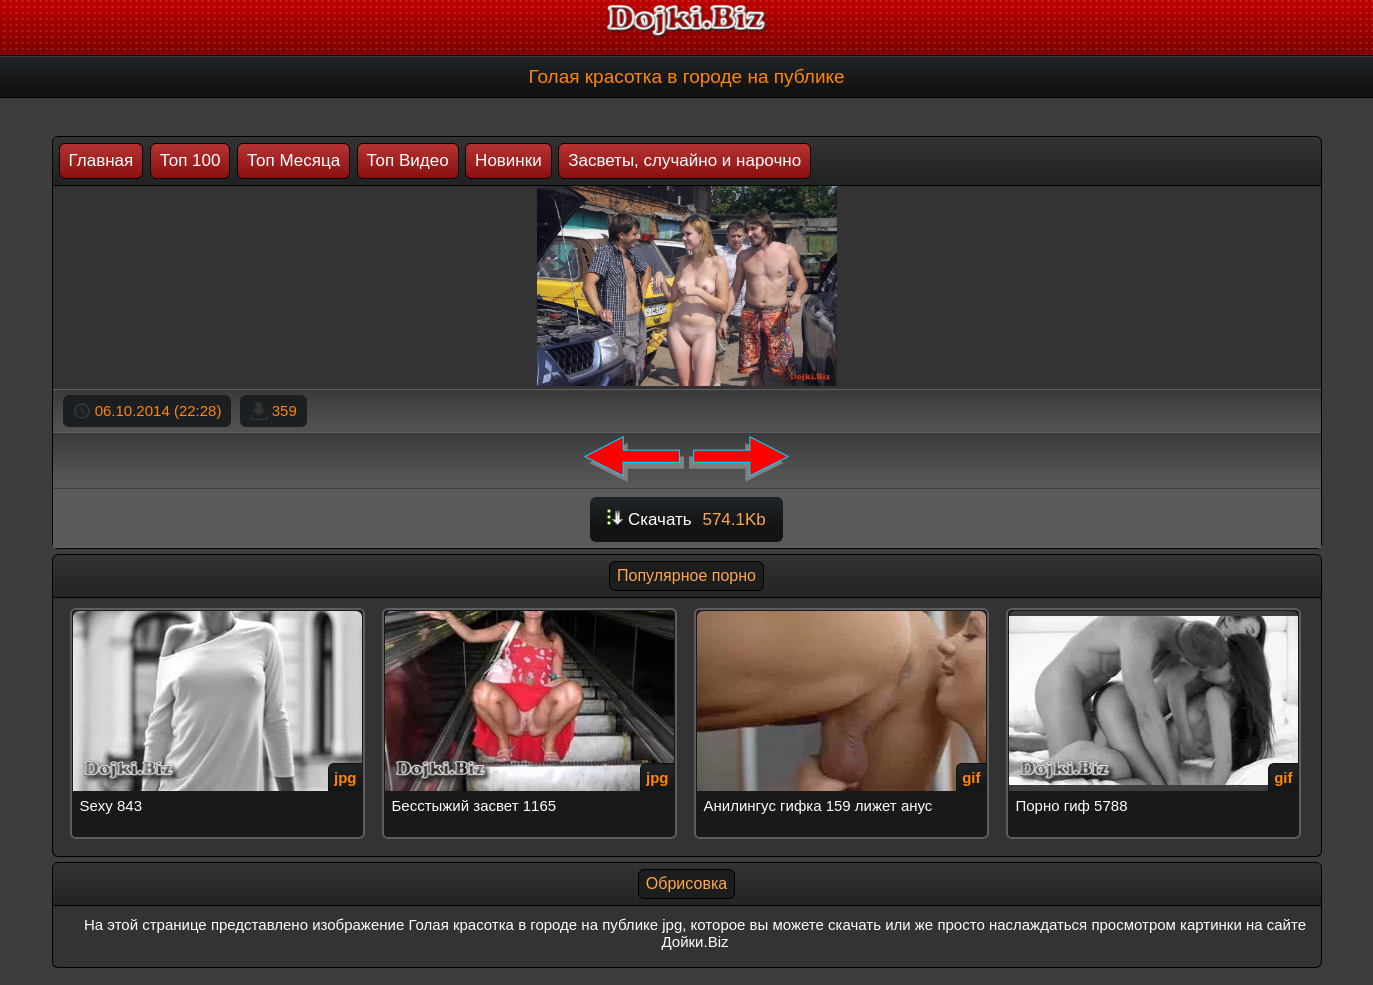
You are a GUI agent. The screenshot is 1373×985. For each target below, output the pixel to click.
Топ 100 (190, 160)
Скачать (686, 519)
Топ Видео (408, 160)
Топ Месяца (293, 160)
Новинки (508, 160)
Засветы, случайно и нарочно (684, 160)
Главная (101, 160)
